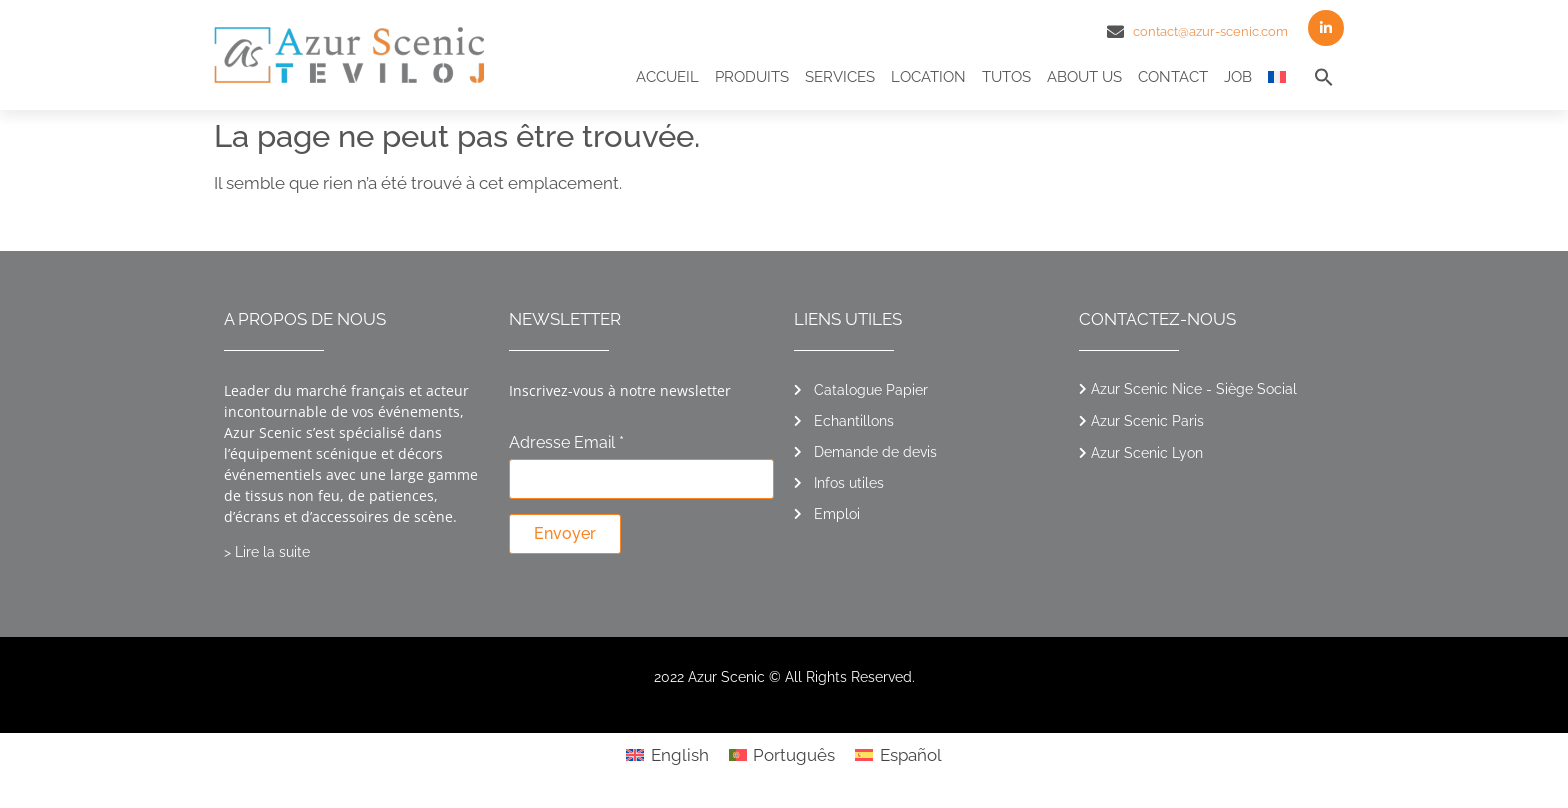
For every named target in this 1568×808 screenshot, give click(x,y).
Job (1238, 77)
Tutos (1006, 77)
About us (1084, 77)
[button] (1324, 77)
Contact (1173, 77)
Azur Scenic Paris (1147, 421)
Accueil (667, 77)
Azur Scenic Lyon (1147, 453)
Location (928, 77)
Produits (752, 77)
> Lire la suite (267, 552)
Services (840, 77)
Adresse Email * (566, 443)
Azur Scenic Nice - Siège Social (1194, 389)
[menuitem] (1277, 77)
